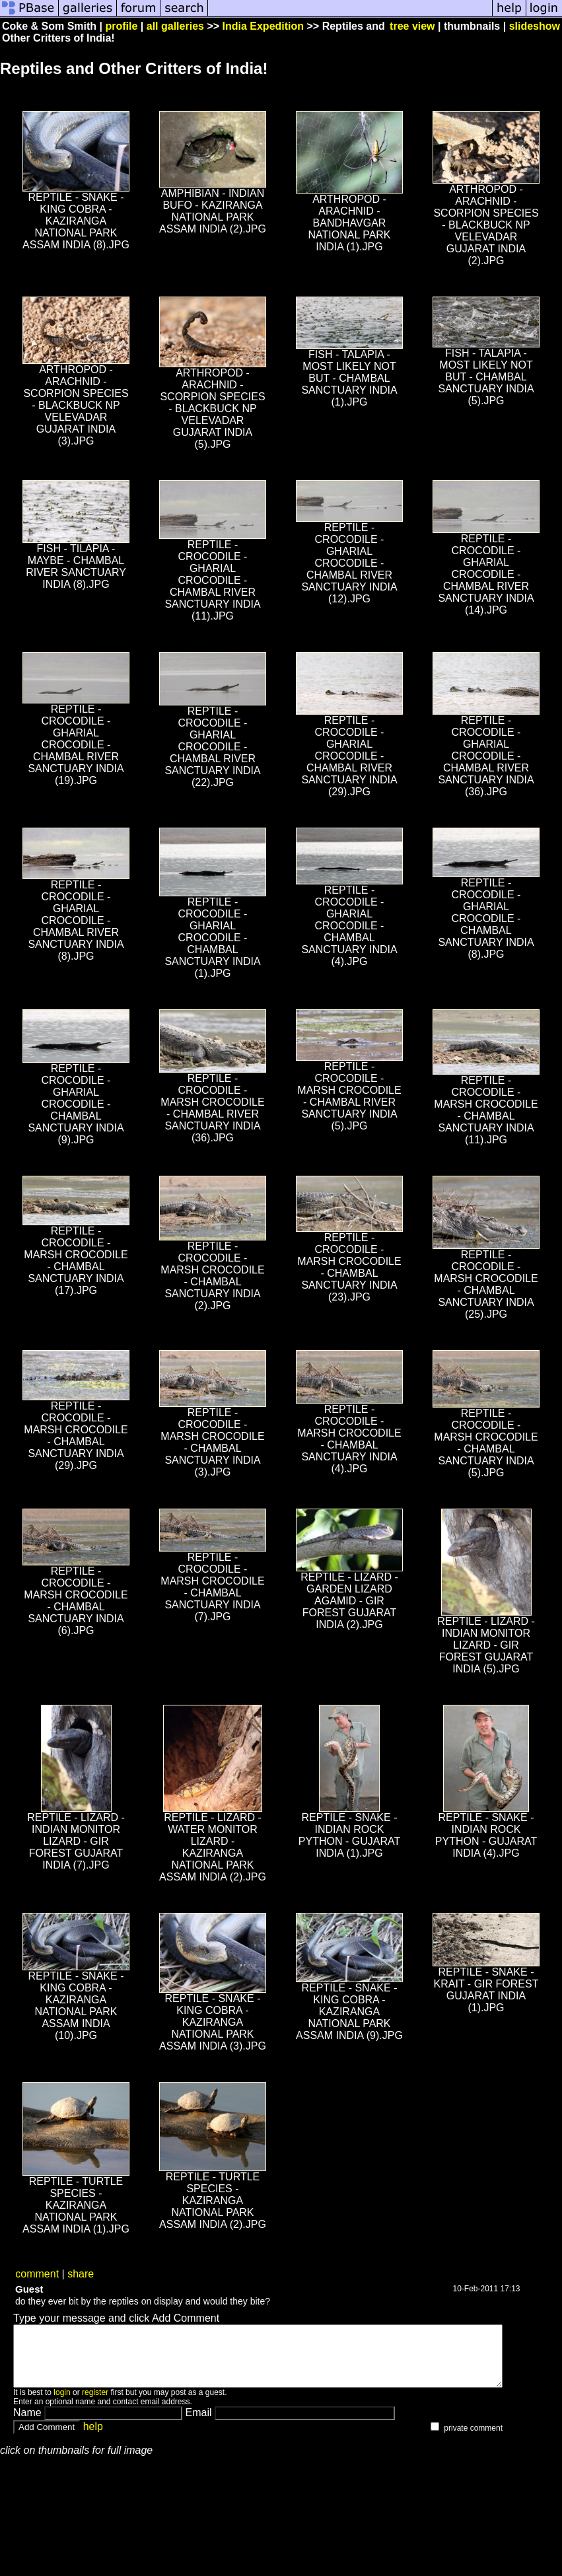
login (61, 2404)
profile (122, 26)
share (80, 2273)
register (95, 2404)
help (93, 2438)
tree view (412, 26)
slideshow (534, 26)
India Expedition (263, 26)
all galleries (175, 26)
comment (37, 2273)
